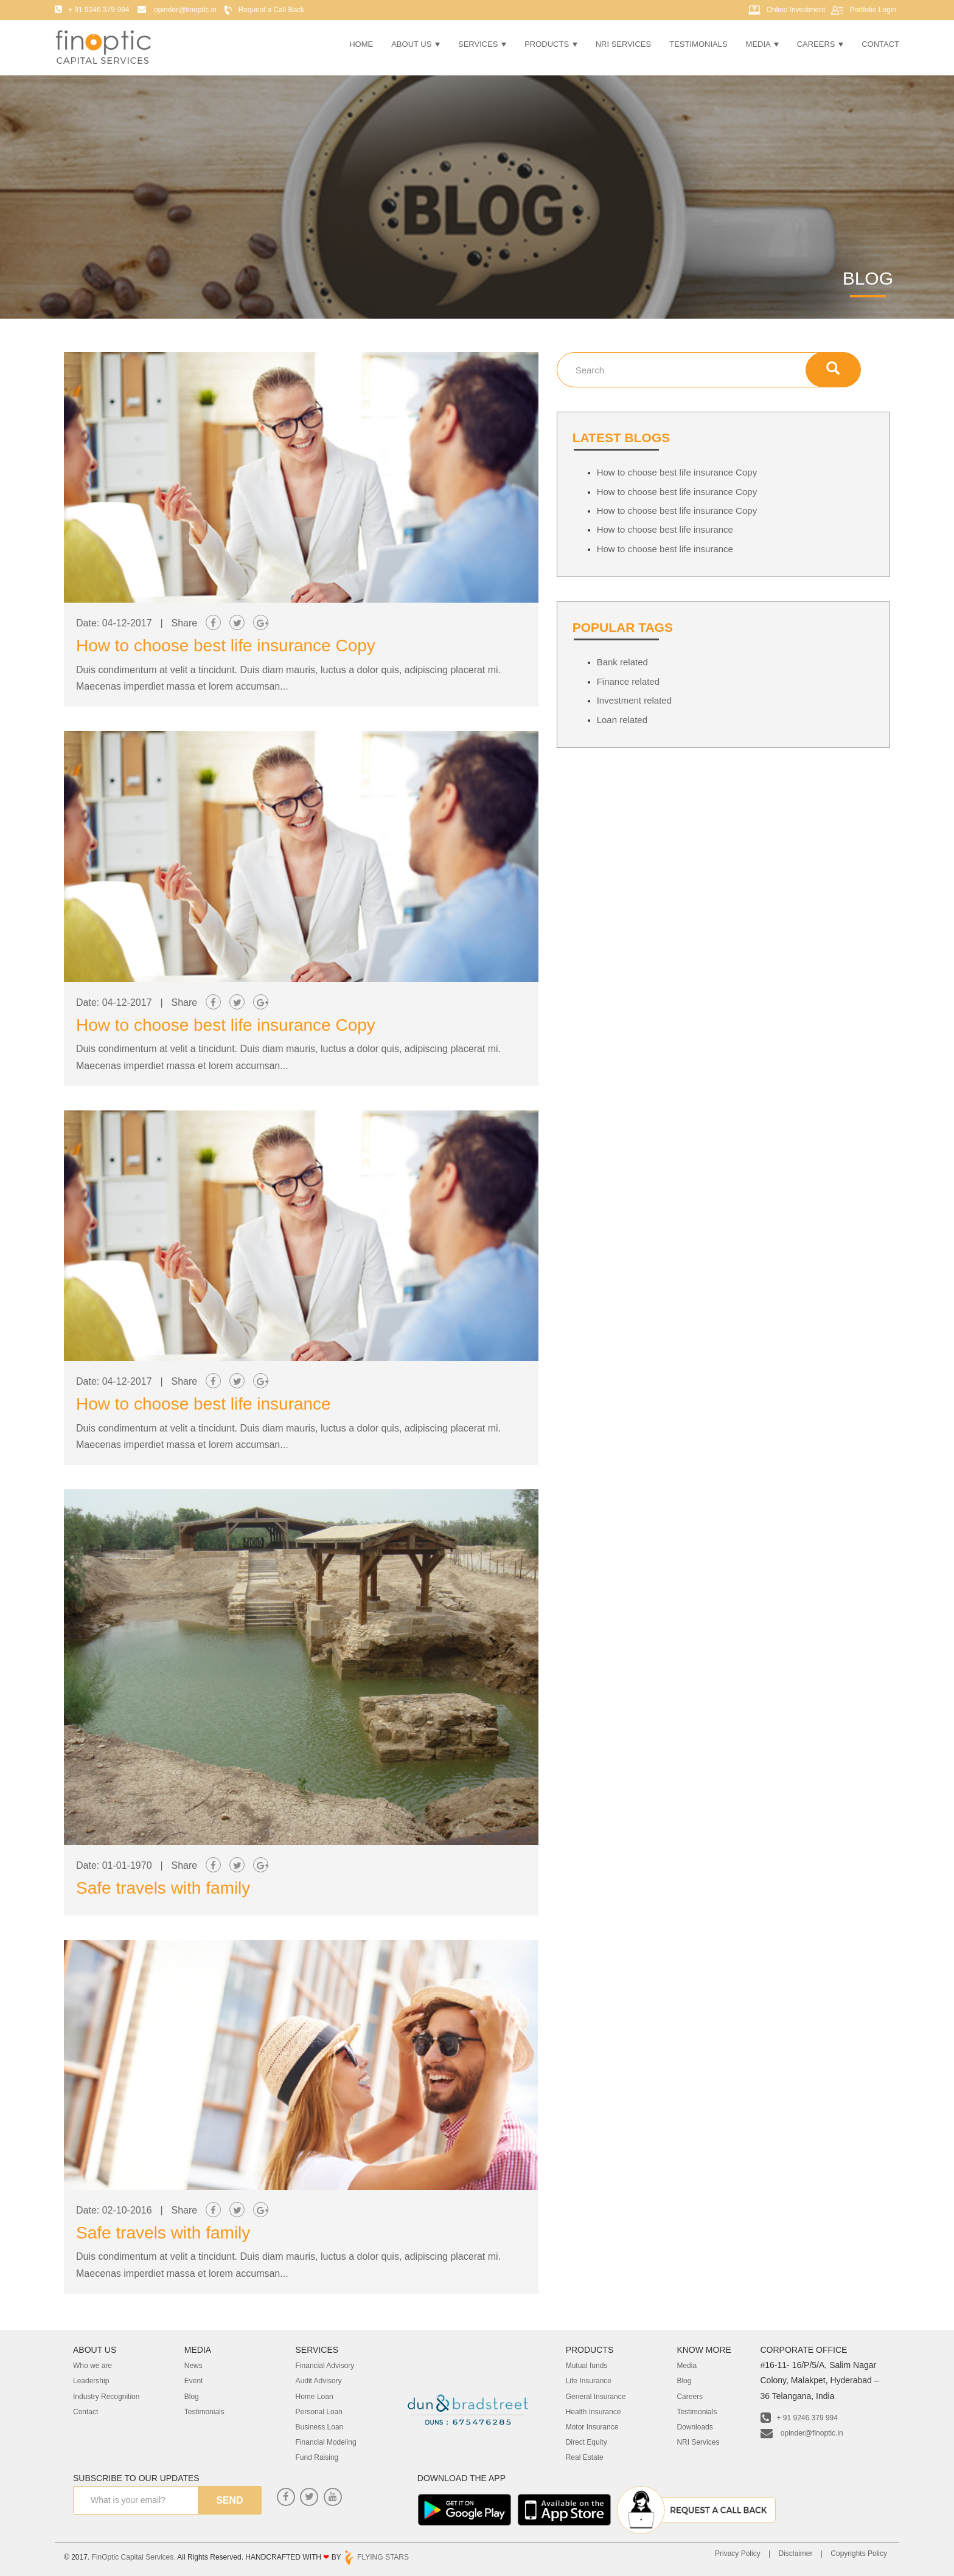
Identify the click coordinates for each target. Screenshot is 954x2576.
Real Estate (585, 2457)
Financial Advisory (325, 2365)
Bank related (622, 662)
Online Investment (796, 9)
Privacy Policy (738, 2553)
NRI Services (624, 44)
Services (482, 44)
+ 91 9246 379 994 (799, 2418)
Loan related (622, 720)
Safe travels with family (163, 1887)
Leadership (91, 2381)
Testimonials (698, 44)
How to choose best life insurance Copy (225, 645)
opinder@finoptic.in (802, 2433)
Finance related (628, 681)
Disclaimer (795, 2553)
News (193, 2365)
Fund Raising (317, 2457)
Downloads (694, 2427)
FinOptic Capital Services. (134, 2557)
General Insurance (596, 2396)
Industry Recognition (106, 2396)
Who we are (92, 2365)
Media (762, 44)
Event (193, 2381)
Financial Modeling (326, 2442)
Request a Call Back (271, 9)
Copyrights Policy (858, 2553)
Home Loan (314, 2396)
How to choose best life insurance (203, 1403)
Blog (191, 2396)
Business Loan (320, 2427)
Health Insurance (593, 2412)
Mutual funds (587, 2365)
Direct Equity (586, 2442)
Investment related (634, 700)
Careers (820, 44)
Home (361, 44)
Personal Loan (319, 2412)
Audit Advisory (319, 2381)
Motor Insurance (592, 2427)
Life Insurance (588, 2381)
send (229, 2500)
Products (550, 44)
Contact (880, 44)
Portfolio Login (872, 9)
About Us (415, 44)
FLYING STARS (376, 2557)
